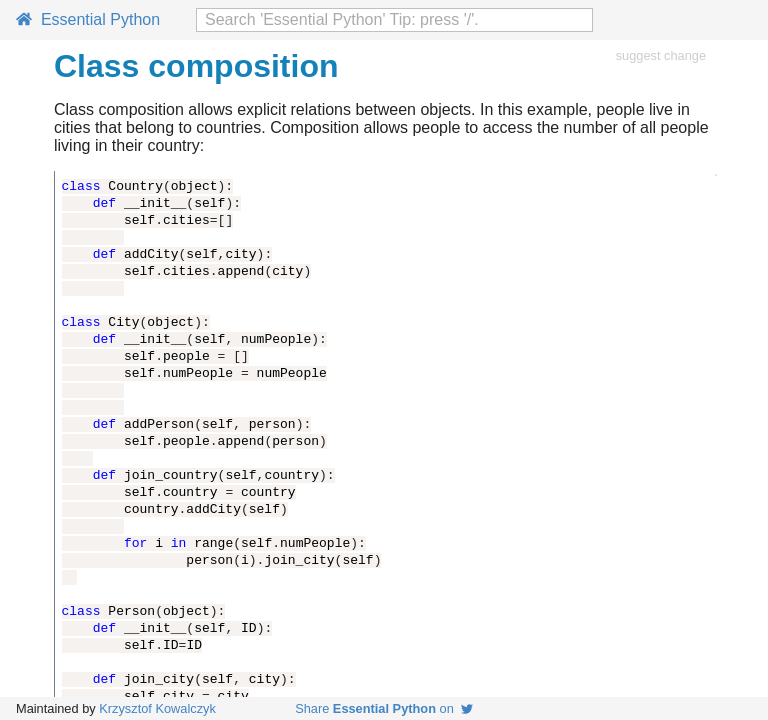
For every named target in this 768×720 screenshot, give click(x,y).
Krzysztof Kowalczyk (157, 708)
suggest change (661, 55)
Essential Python (88, 19)
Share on (384, 708)
